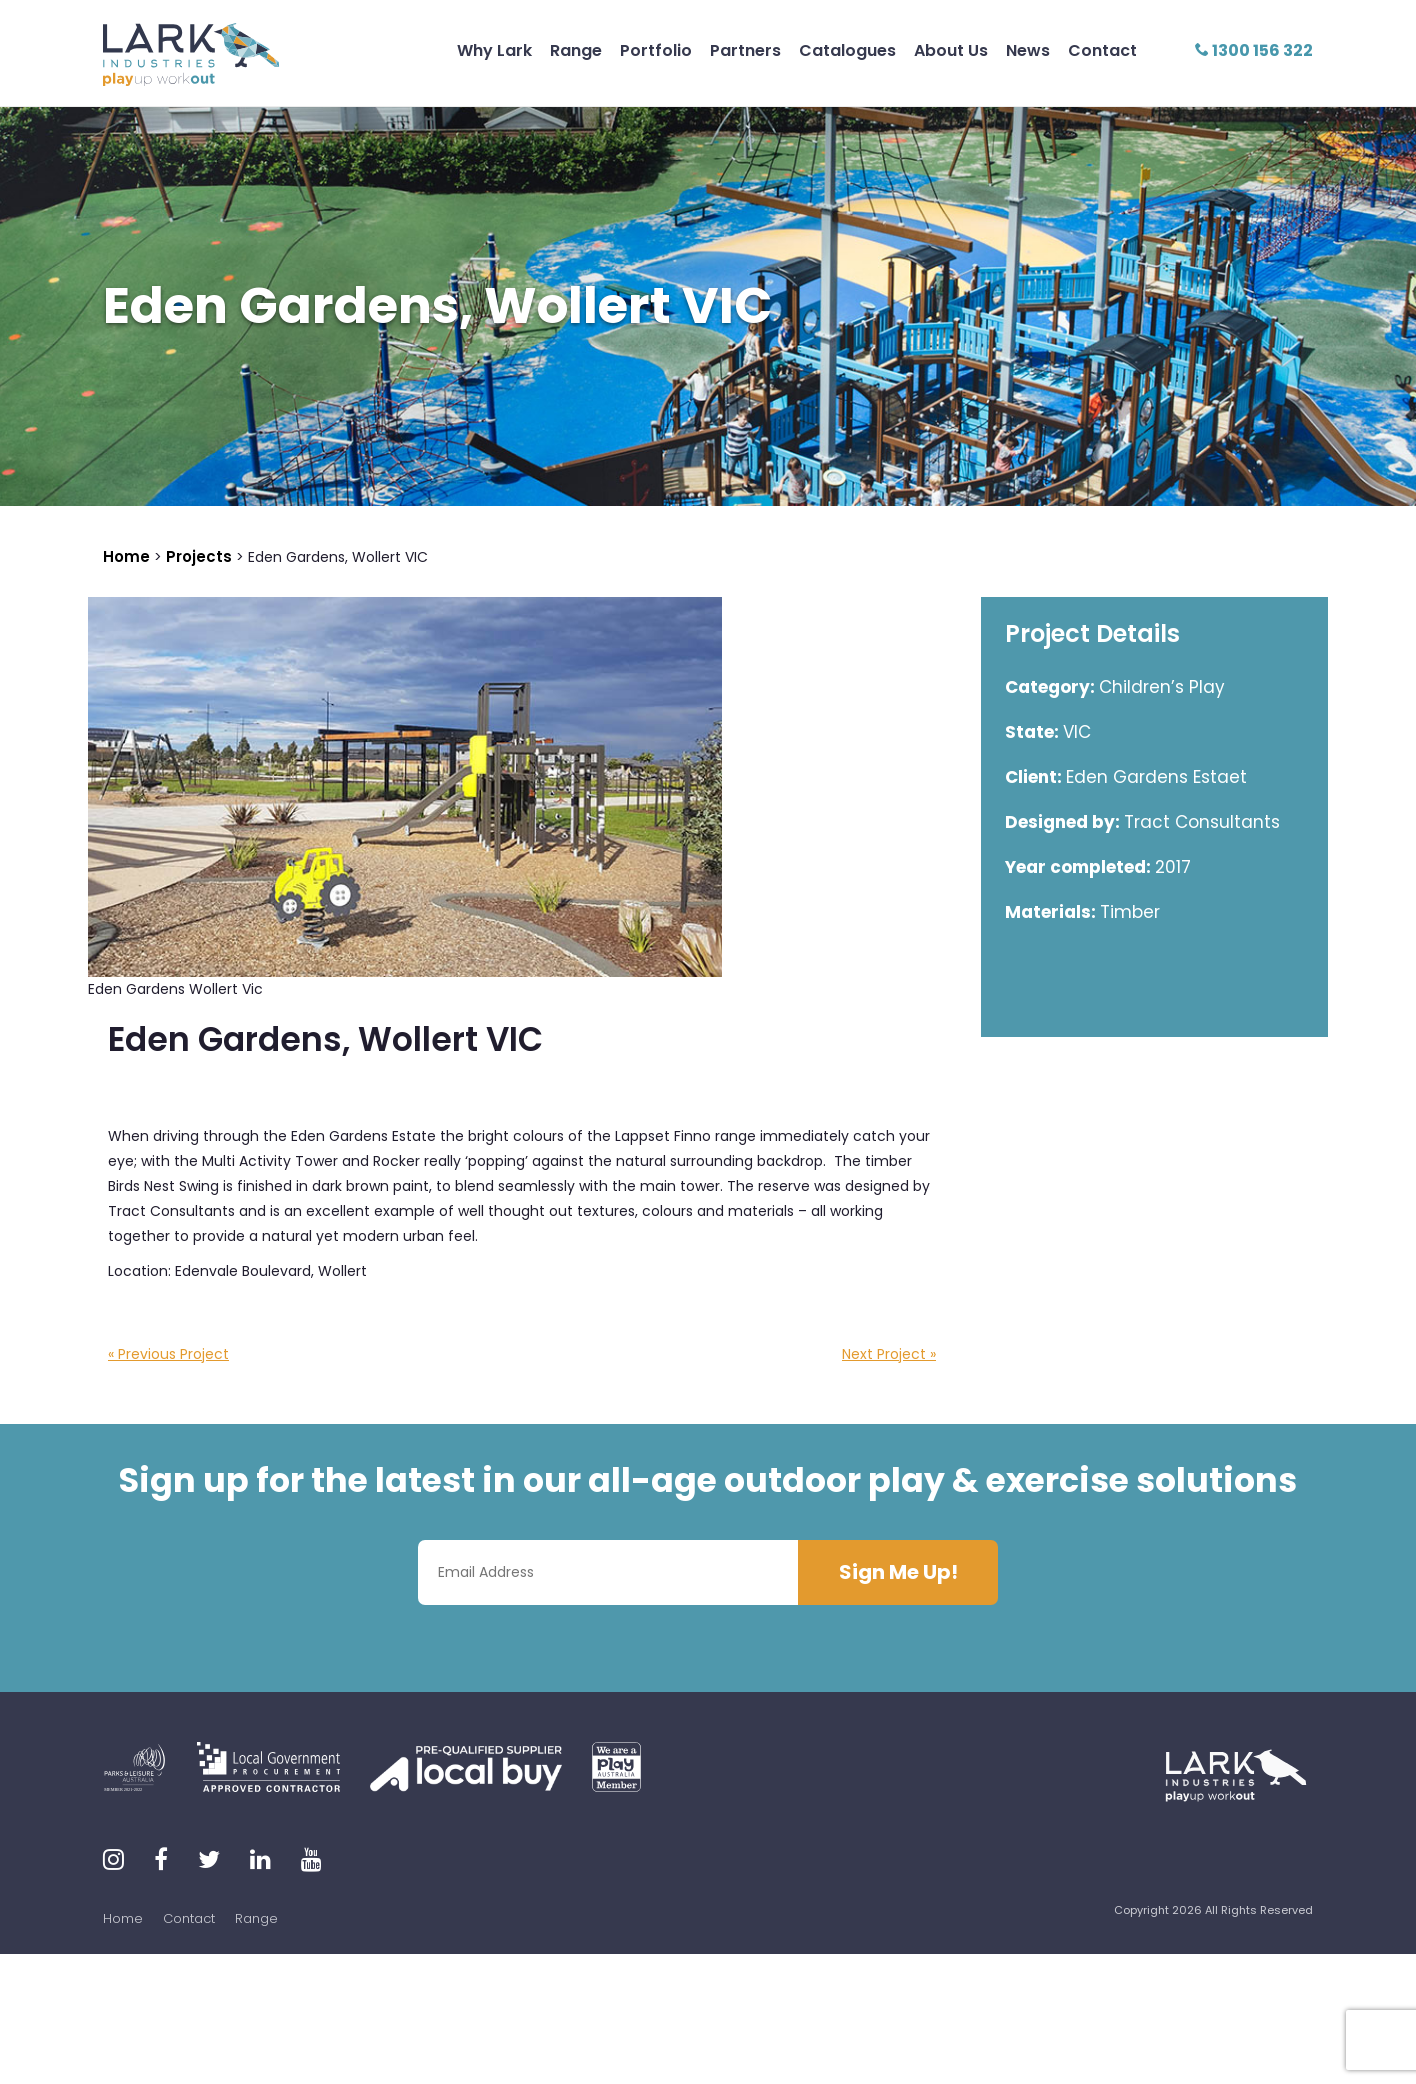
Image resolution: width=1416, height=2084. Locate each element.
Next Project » (889, 1354)
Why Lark (494, 50)
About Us (951, 50)
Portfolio (656, 50)
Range (576, 50)
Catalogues (847, 50)
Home (123, 1918)
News (1028, 50)
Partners (745, 50)
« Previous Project (168, 1354)
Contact (1102, 50)
